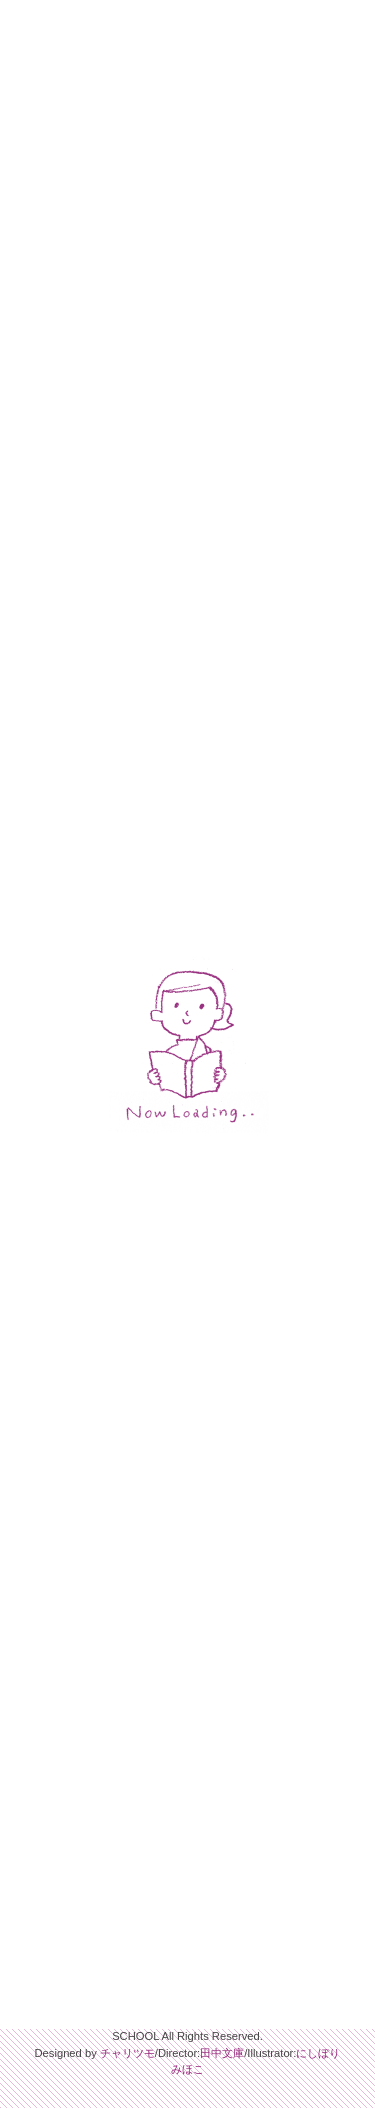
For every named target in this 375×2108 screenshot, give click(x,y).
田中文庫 (222, 2053)
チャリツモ (127, 2053)
